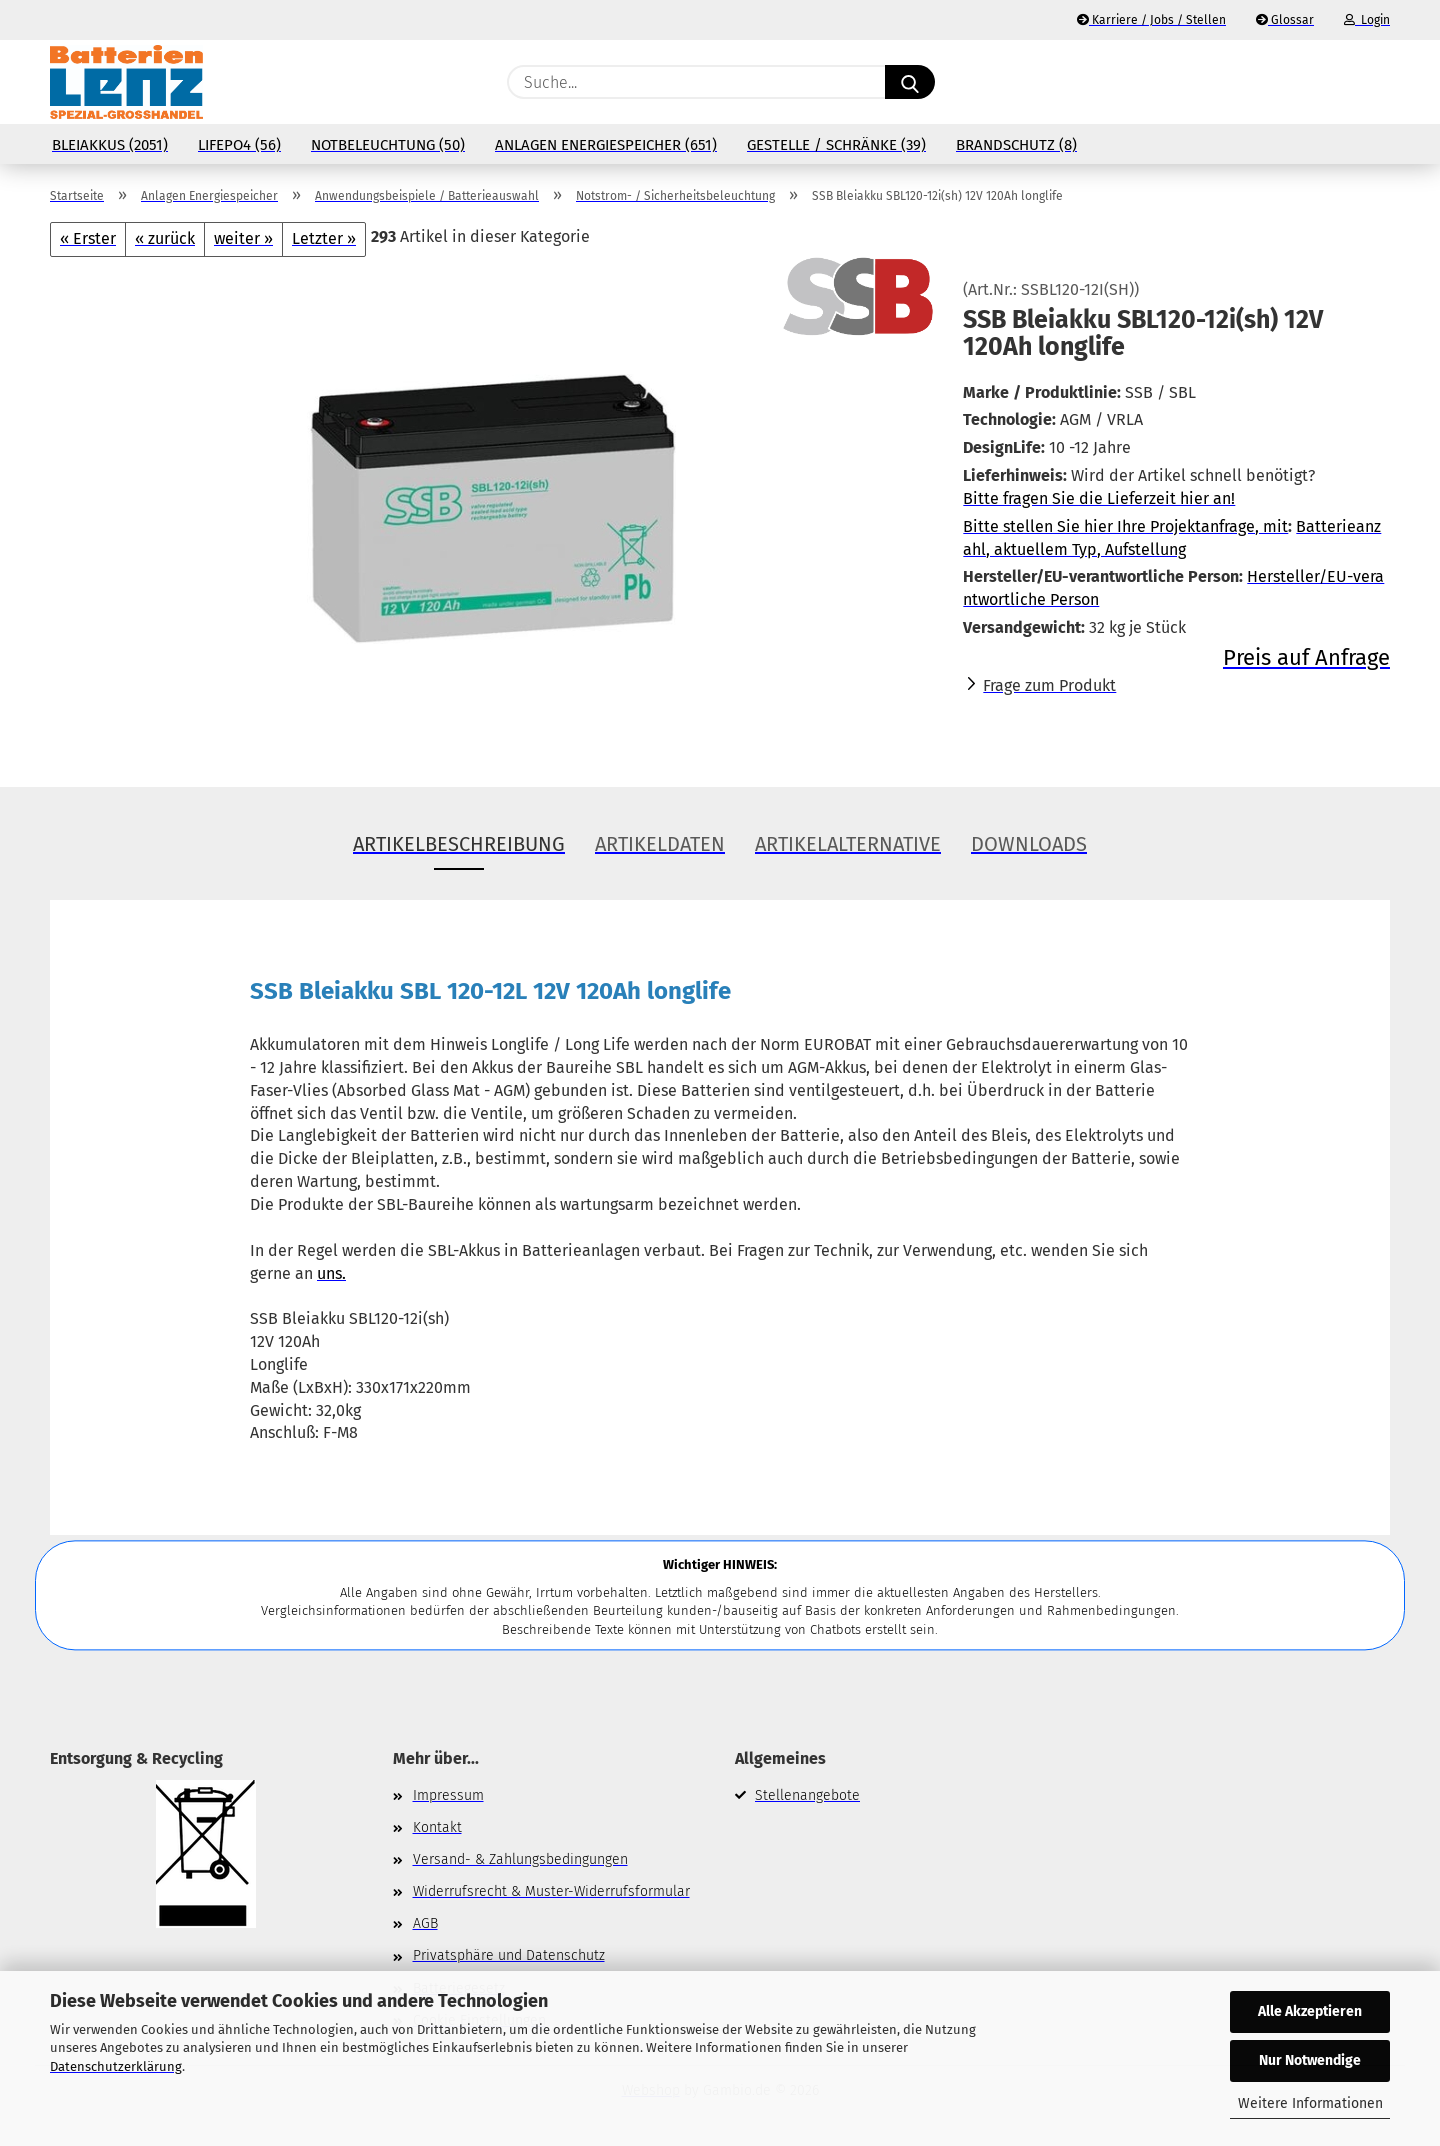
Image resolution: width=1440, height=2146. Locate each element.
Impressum (448, 1795)
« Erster (88, 238)
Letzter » (324, 238)
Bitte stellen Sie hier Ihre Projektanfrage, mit (1125, 526)
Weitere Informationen (1310, 2103)
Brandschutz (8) (1016, 145)
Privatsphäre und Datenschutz (509, 1955)
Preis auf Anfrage (1306, 657)
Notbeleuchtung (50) (388, 145)
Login (1367, 20)
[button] (1380, 82)
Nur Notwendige (1310, 2060)
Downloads (1029, 844)
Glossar (1285, 20)
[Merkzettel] (1330, 82)
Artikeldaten (660, 844)
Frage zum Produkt (1049, 685)
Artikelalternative (848, 844)
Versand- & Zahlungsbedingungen (520, 1859)
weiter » (243, 238)
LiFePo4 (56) (239, 145)
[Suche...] (910, 82)
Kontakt (437, 1827)
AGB (425, 1923)
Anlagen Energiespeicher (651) (606, 145)
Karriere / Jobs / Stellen (1151, 20)
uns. (331, 1273)
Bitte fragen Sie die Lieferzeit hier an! (1099, 498)
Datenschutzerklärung (116, 2066)
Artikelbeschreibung (459, 844)
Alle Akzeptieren (1310, 2011)
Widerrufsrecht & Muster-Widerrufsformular (551, 1891)
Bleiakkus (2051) (110, 145)
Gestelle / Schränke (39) (836, 145)
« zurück (165, 238)
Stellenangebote (807, 1795)
